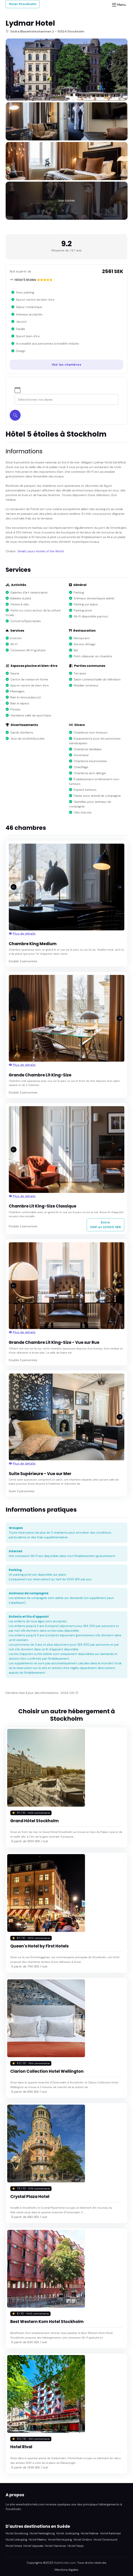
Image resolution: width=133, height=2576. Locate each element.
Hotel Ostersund (105, 2539)
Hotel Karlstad (110, 2533)
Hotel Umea (14, 2546)
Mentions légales (66, 2570)
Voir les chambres (66, 364)
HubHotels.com (65, 2563)
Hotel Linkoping (16, 2539)
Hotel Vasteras (55, 2546)
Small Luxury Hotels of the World (41, 551)
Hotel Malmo (37, 2539)
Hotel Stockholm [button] (23, 4)
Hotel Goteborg (17, 2533)
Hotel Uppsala (33, 2546)
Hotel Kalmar (90, 2533)
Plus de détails (22, 934)
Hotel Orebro (83, 2539)
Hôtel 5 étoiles (25, 280)
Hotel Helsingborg (42, 2533)
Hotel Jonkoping (67, 2533)
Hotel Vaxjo (76, 2546)
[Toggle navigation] (118, 5)
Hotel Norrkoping (60, 2539)
